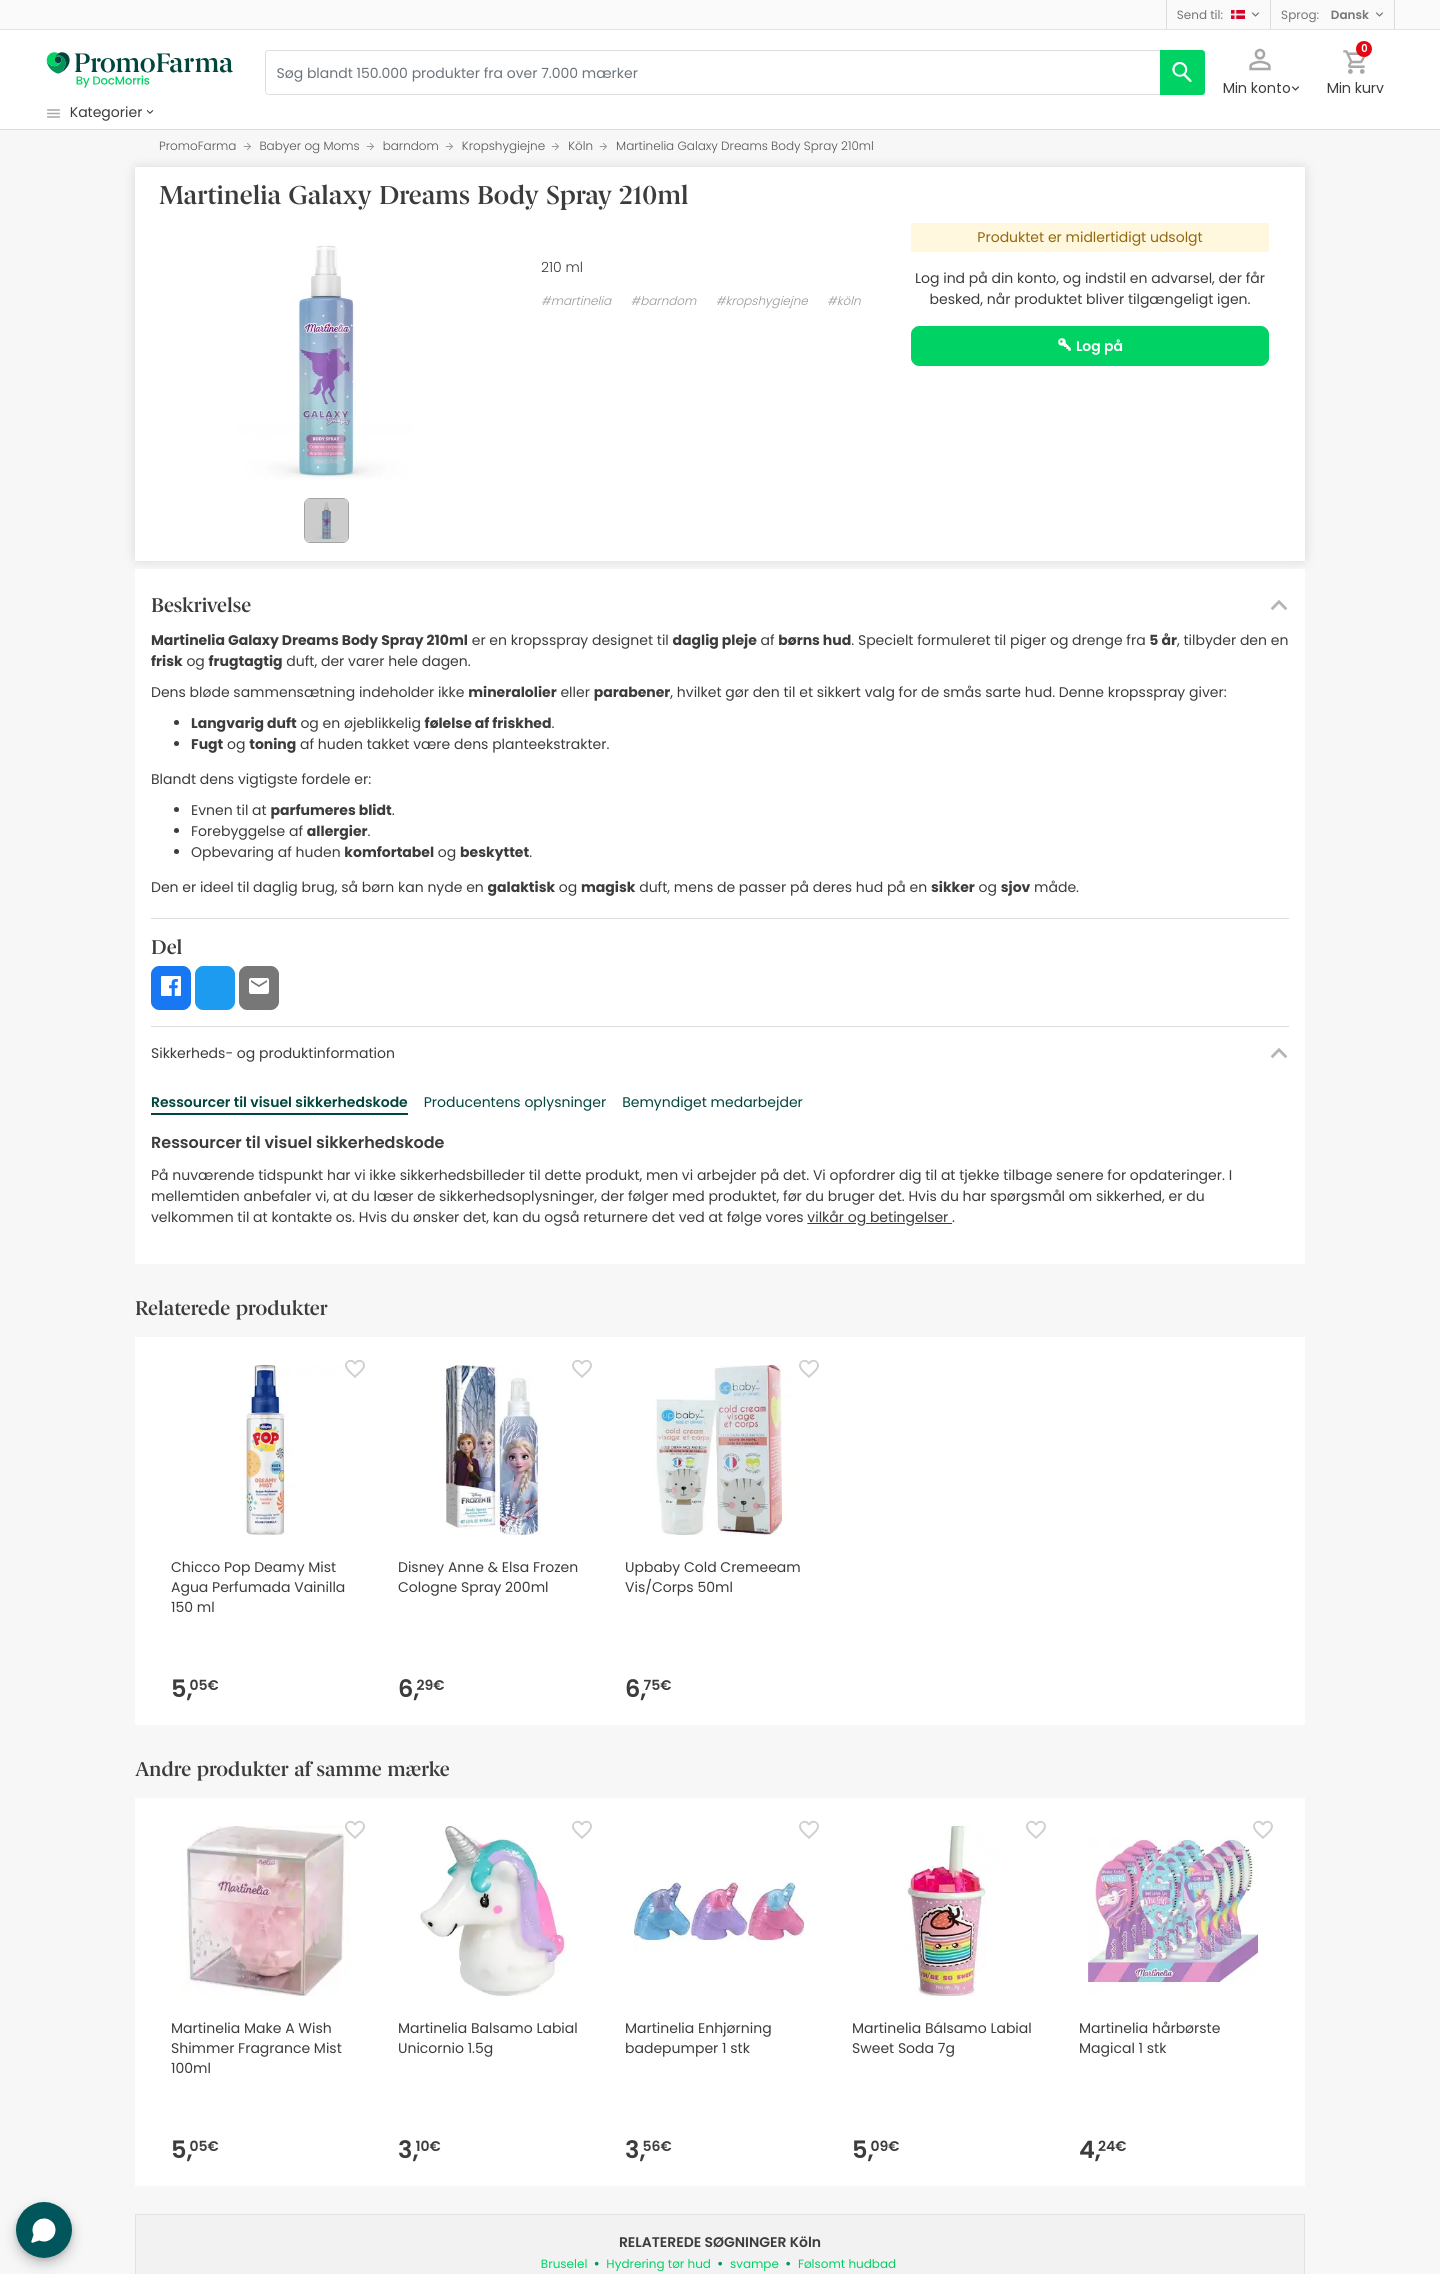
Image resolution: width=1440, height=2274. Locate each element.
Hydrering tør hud (658, 2264)
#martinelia (576, 301)
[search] (1182, 72)
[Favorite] (355, 1369)
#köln (844, 301)
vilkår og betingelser (879, 1217)
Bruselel (564, 2264)
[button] (1218, 14)
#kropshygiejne (762, 301)
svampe (754, 2264)
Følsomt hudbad (847, 2264)
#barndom (663, 301)
